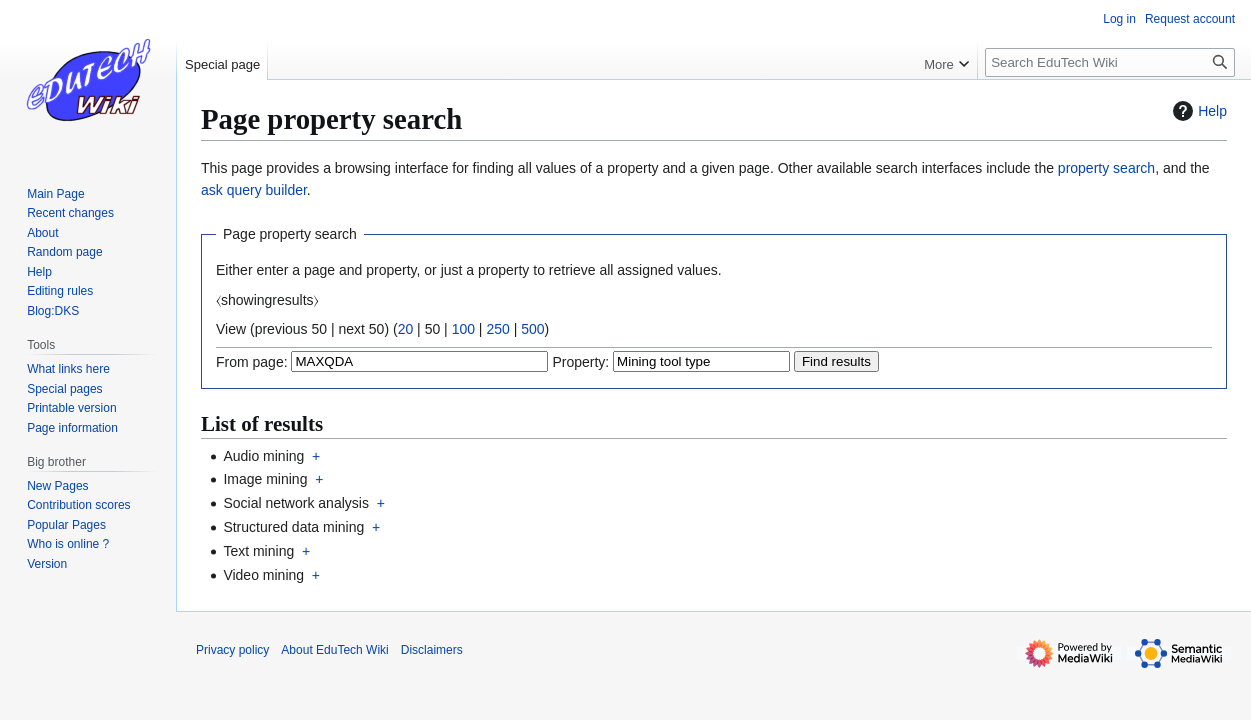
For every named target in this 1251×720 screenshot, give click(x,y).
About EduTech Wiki (334, 650)
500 (532, 329)
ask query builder (254, 190)
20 (406, 329)
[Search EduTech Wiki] (1110, 62)
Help (1197, 111)
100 (463, 329)
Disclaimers (432, 650)
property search (1106, 168)
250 (497, 329)
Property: (580, 362)
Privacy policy (232, 650)
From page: (252, 362)
